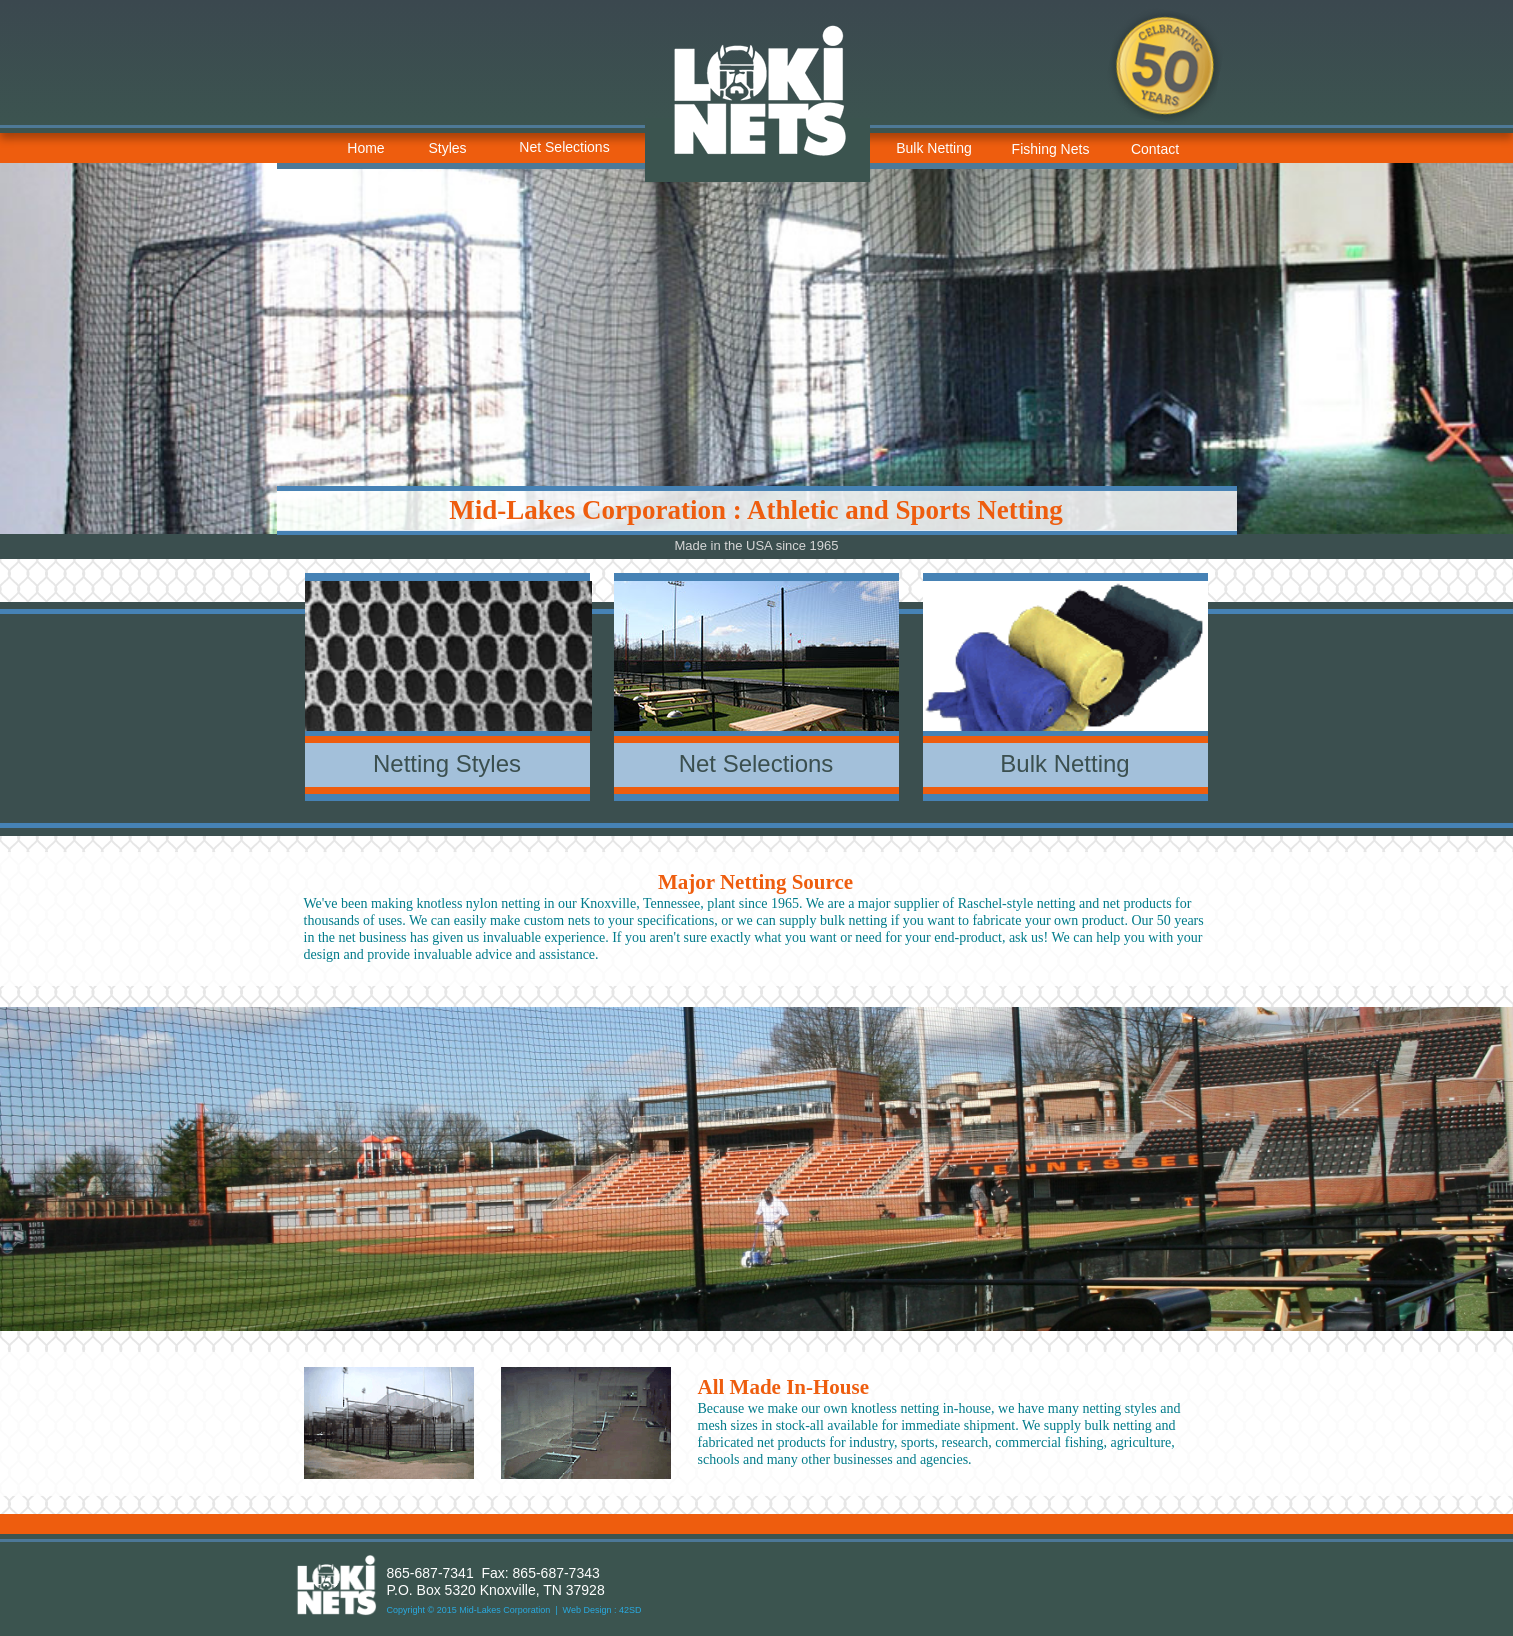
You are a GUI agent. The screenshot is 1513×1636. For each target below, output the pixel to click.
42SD (630, 1610)
